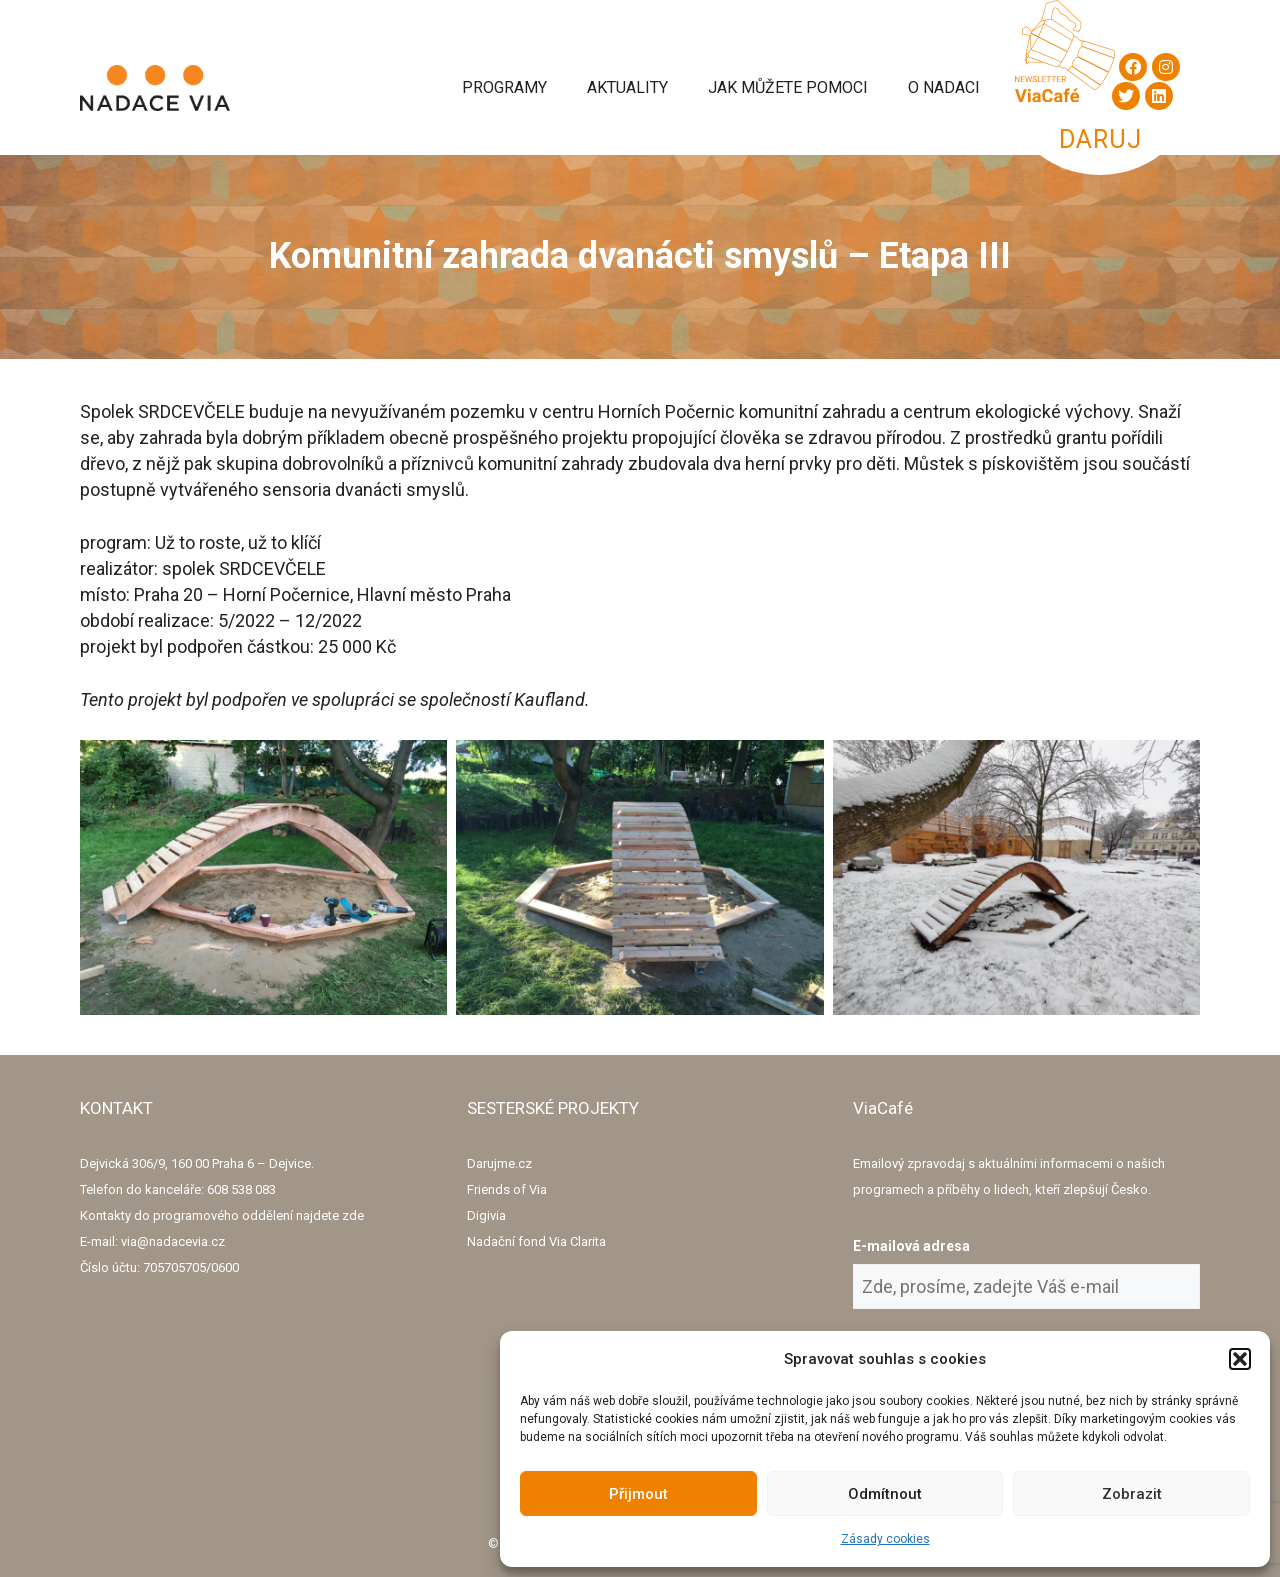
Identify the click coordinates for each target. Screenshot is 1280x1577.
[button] (1240, 1359)
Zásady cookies (885, 1539)
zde (353, 1215)
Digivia (486, 1215)
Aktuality (627, 87)
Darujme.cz (499, 1163)
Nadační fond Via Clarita (536, 1241)
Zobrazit (1132, 1494)
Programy (504, 87)
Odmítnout (885, 1494)
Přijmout (638, 1494)
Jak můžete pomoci (788, 87)
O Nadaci (944, 87)
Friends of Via (507, 1189)
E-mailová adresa (911, 1246)
